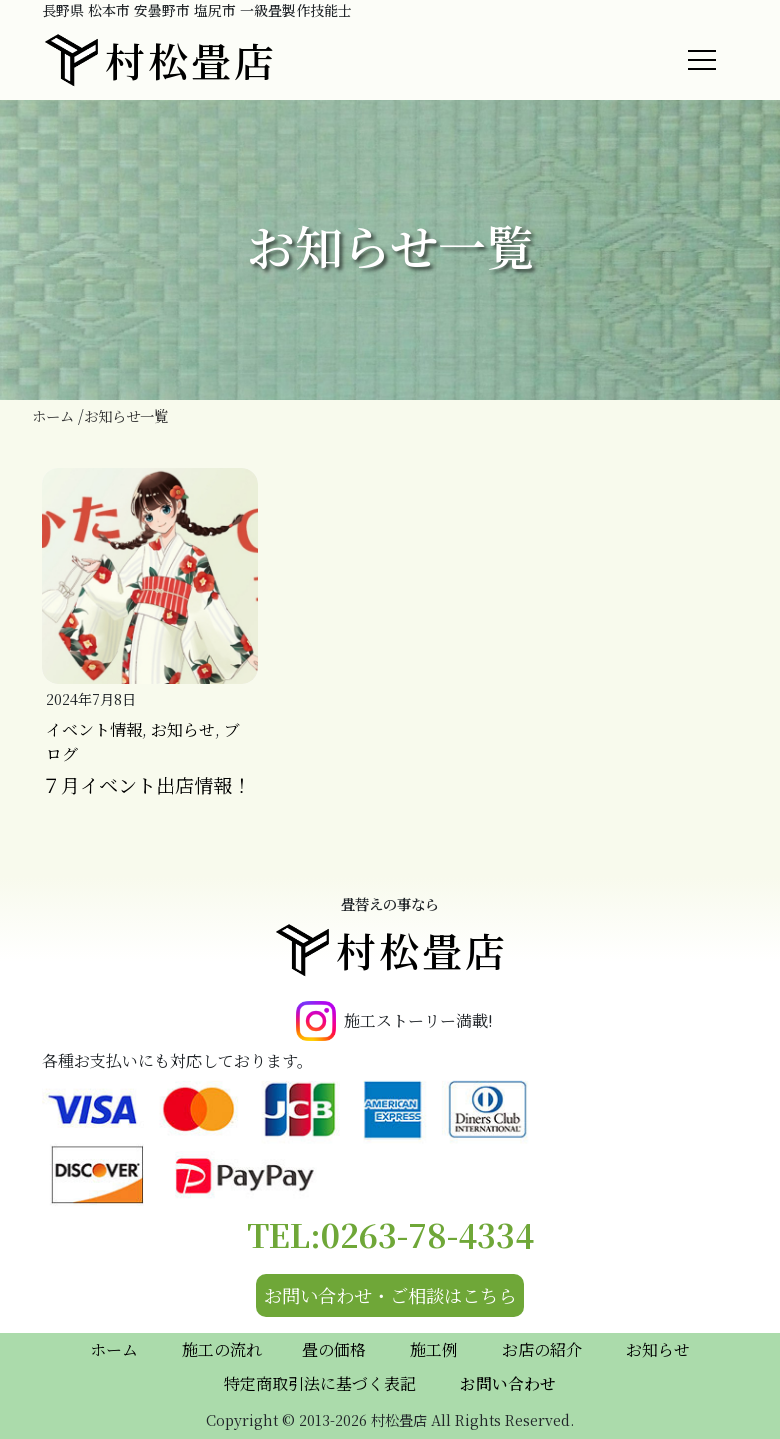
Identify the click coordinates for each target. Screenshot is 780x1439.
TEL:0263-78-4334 (390, 1234)
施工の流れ (222, 1349)
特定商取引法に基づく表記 (320, 1383)
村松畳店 (159, 60)
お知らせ (183, 729)
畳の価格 (334, 1349)
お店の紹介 (542, 1349)
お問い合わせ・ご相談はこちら (390, 1295)
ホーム (114, 1349)
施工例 (434, 1349)
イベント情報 (94, 729)
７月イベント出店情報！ (146, 784)
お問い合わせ (508, 1383)
